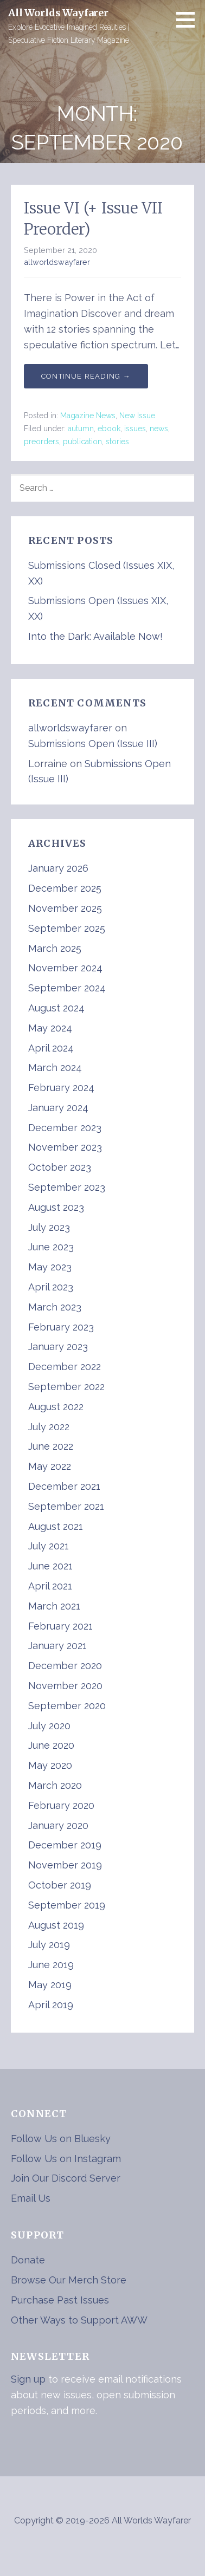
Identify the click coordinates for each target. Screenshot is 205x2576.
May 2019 (50, 1984)
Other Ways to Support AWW (79, 2320)
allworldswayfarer (57, 262)
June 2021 (50, 1566)
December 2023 (64, 1127)
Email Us (30, 2198)
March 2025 (54, 948)
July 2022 (48, 1426)
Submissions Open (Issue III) (92, 743)
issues (135, 428)
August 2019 (56, 1925)
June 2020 (51, 1745)
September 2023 (66, 1187)
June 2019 (51, 1964)
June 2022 (50, 1446)
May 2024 (50, 1028)
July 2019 (49, 1944)
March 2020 (55, 1785)
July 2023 (49, 1227)
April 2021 (50, 1586)
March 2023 (54, 1307)
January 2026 (58, 868)
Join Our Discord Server (65, 2178)
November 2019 (65, 1865)
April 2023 (50, 1287)
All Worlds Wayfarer (58, 13)
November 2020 (65, 1685)
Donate (28, 2260)
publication (82, 441)
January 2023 (58, 1346)
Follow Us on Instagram (66, 2158)
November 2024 (65, 968)
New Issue (137, 415)
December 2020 (65, 1665)
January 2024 (58, 1107)
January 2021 (57, 1645)
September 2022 (66, 1386)
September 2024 (67, 988)
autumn (81, 428)
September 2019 (66, 1905)
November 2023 (65, 1147)
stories (117, 441)
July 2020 (49, 1725)
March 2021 (54, 1606)
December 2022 (64, 1366)
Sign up (28, 2379)
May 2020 (50, 1765)
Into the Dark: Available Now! (95, 636)
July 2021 (48, 1546)
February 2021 (60, 1626)
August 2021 (55, 1526)
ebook (109, 428)
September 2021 (66, 1506)
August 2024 (56, 1008)
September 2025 (66, 928)
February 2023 (61, 1327)
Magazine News (88, 415)
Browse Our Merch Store (68, 2280)
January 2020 (58, 1825)
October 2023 (59, 1167)
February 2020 (61, 1805)
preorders (41, 441)
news (159, 428)
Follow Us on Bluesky (61, 2138)
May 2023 (50, 1267)
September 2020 (67, 1705)
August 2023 (56, 1207)
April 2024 (51, 1048)
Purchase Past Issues (60, 2300)
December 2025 (64, 888)
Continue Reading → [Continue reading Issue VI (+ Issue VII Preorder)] (86, 376)
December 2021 (64, 1486)
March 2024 (55, 1067)
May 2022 (49, 1466)
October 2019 (59, 1885)
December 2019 (64, 1845)
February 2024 (61, 1087)
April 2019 (50, 2004)
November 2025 (65, 908)
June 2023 (51, 1247)
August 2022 (56, 1406)
